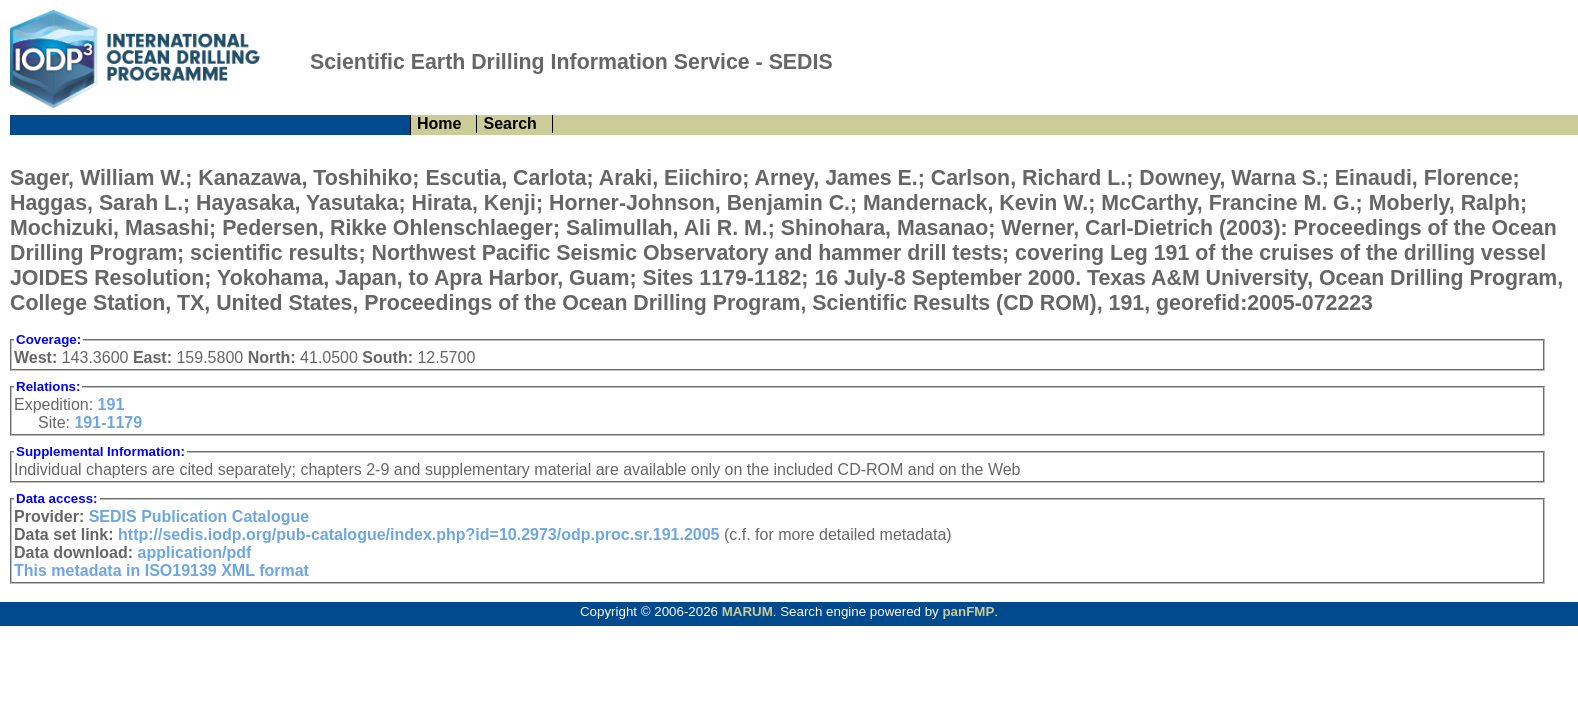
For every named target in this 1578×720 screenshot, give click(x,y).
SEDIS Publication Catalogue (199, 516)
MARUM (747, 611)
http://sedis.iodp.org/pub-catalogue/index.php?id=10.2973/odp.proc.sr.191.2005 (418, 534)
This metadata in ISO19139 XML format (161, 570)
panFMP (968, 611)
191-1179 (108, 422)
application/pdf (195, 552)
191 (111, 404)
